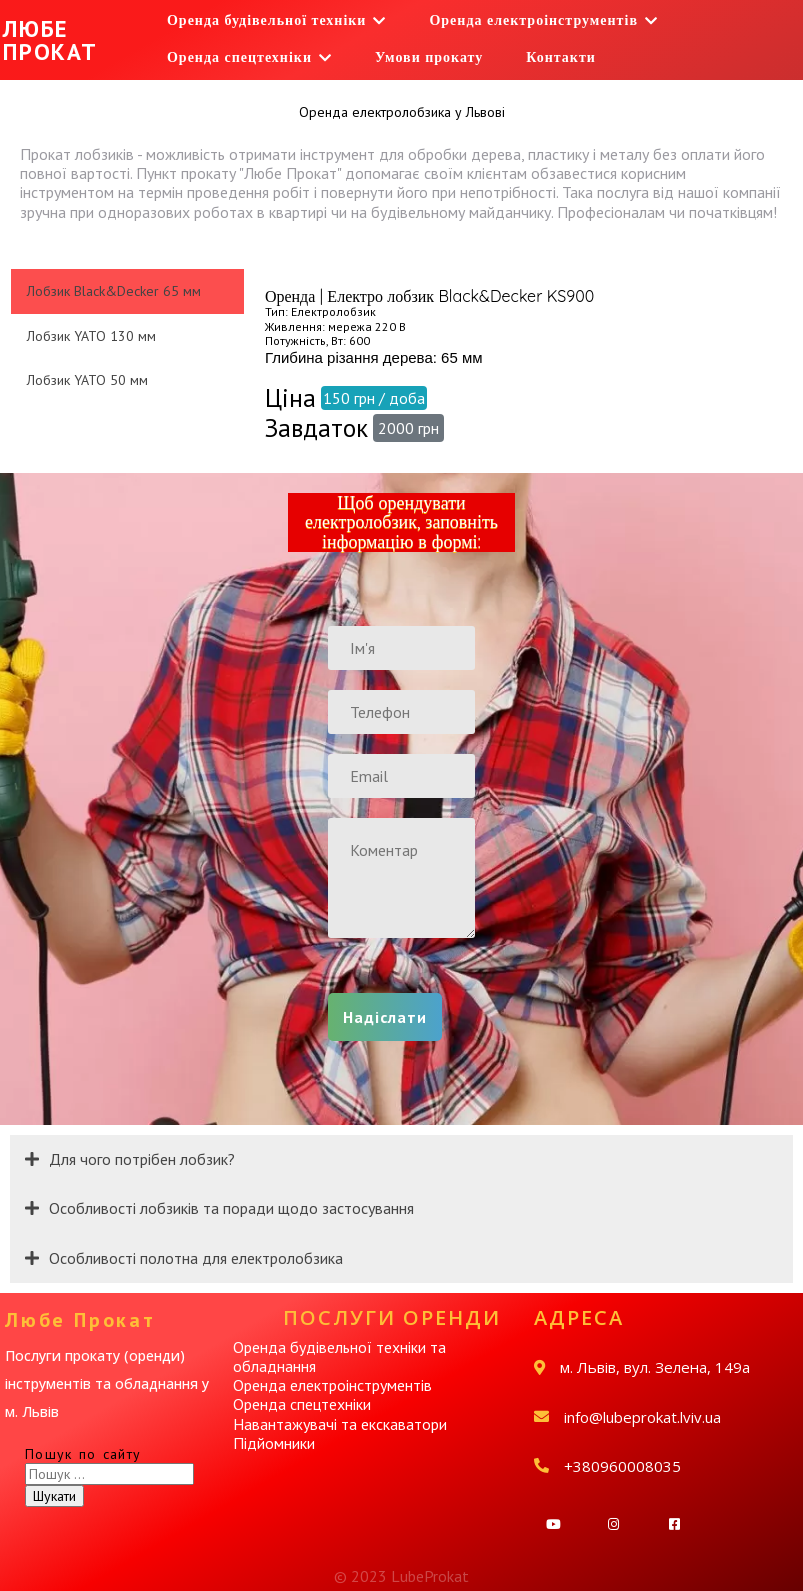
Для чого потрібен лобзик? (142, 1159)
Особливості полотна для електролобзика (196, 1258)
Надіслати (385, 1017)
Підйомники (274, 1443)
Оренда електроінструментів (332, 1385)
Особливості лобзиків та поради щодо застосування (231, 1208)
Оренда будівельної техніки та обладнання (339, 1356)
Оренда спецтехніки (302, 1404)
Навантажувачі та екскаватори (340, 1424)
